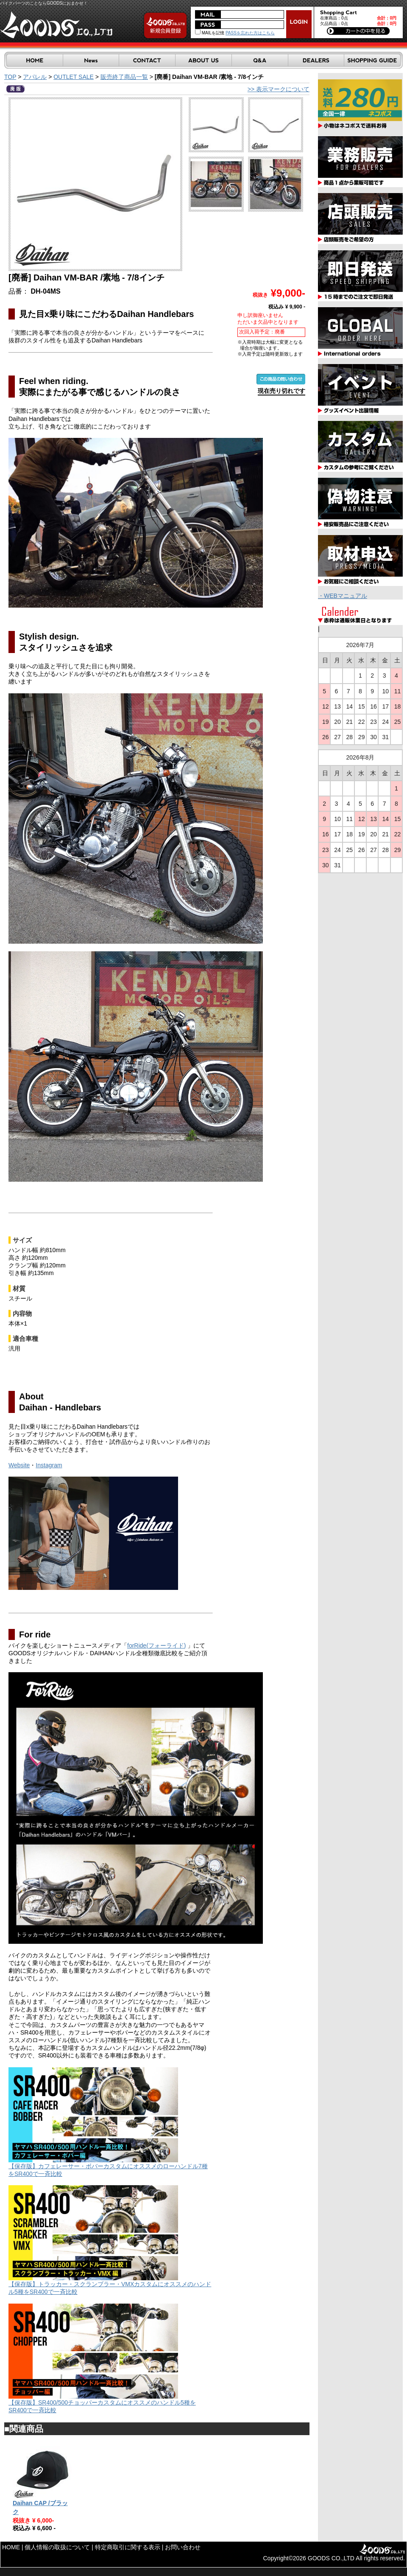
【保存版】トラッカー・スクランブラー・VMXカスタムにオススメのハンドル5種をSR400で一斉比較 (109, 2285)
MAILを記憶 (209, 33)
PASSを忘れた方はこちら (250, 33)
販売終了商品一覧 (124, 76)
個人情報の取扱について (57, 2547)
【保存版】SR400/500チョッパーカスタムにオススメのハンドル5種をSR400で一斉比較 (102, 2403)
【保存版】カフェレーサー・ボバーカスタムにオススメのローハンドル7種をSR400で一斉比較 (108, 2167)
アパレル (35, 76)
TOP (10, 76)
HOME (11, 2547)
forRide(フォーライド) (156, 1645)
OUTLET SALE (73, 76)
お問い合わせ (183, 2547)
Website (19, 1465)
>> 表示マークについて (278, 89)
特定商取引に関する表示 (127, 2547)
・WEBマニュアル (342, 595)
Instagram (49, 1465)
